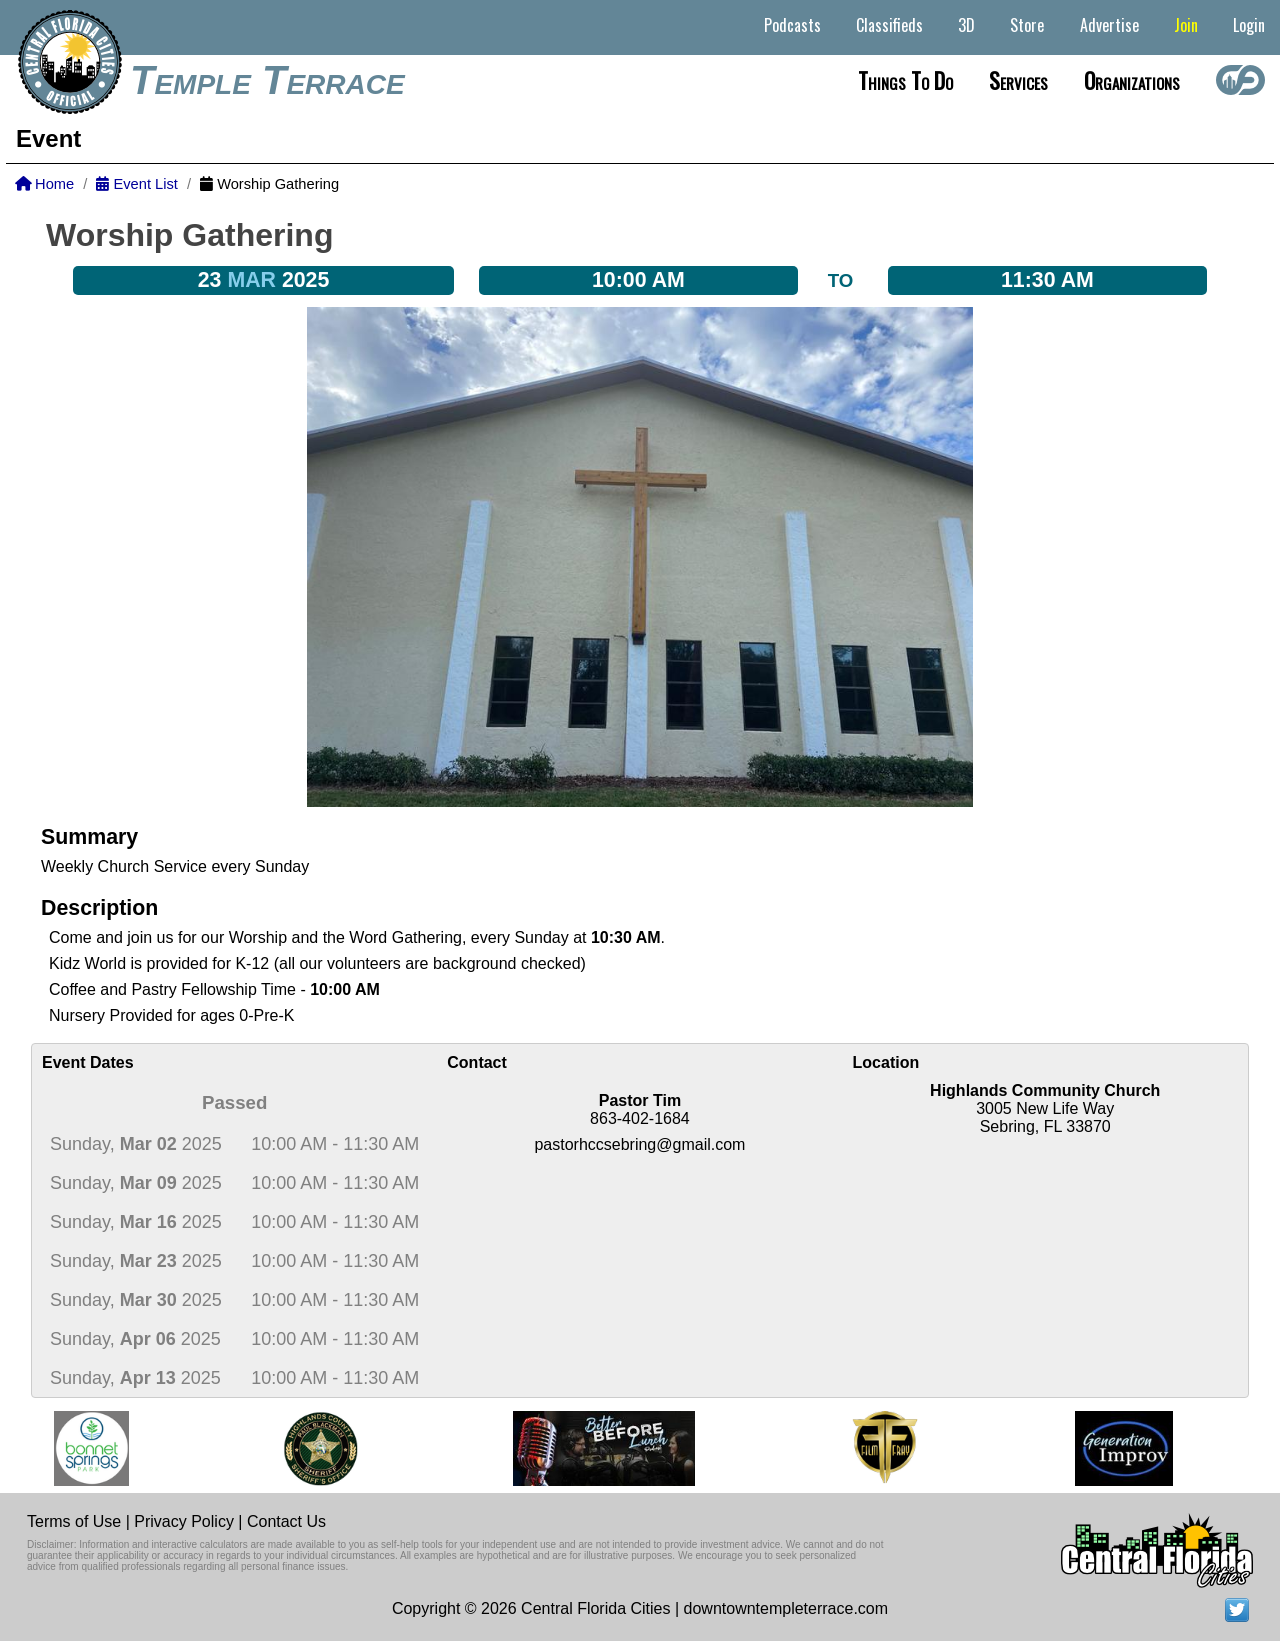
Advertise (1109, 25)
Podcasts (792, 25)
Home (44, 184)
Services (1018, 80)
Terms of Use (74, 1521)
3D (966, 25)
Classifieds (889, 25)
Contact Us (286, 1521)
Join (1186, 25)
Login (1249, 25)
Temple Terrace (267, 80)
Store (1027, 25)
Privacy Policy (184, 1521)
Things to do (905, 80)
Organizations (1132, 80)
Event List (136, 184)
